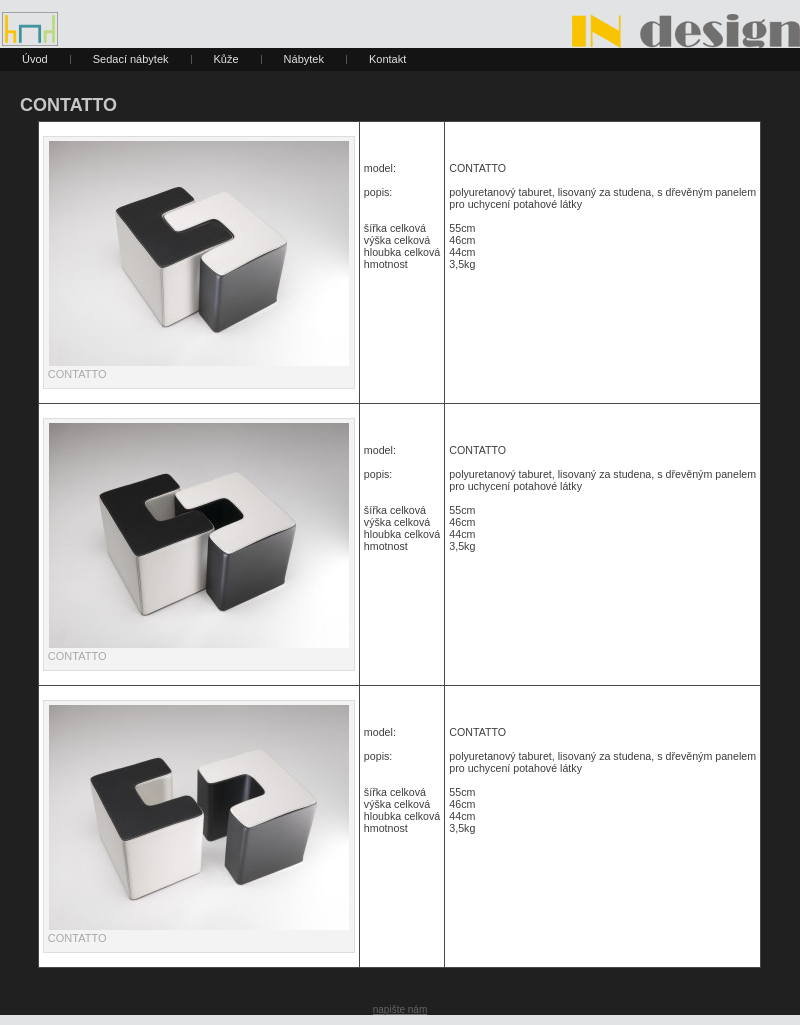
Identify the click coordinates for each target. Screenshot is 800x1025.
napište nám (400, 1009)
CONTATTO (68, 105)
